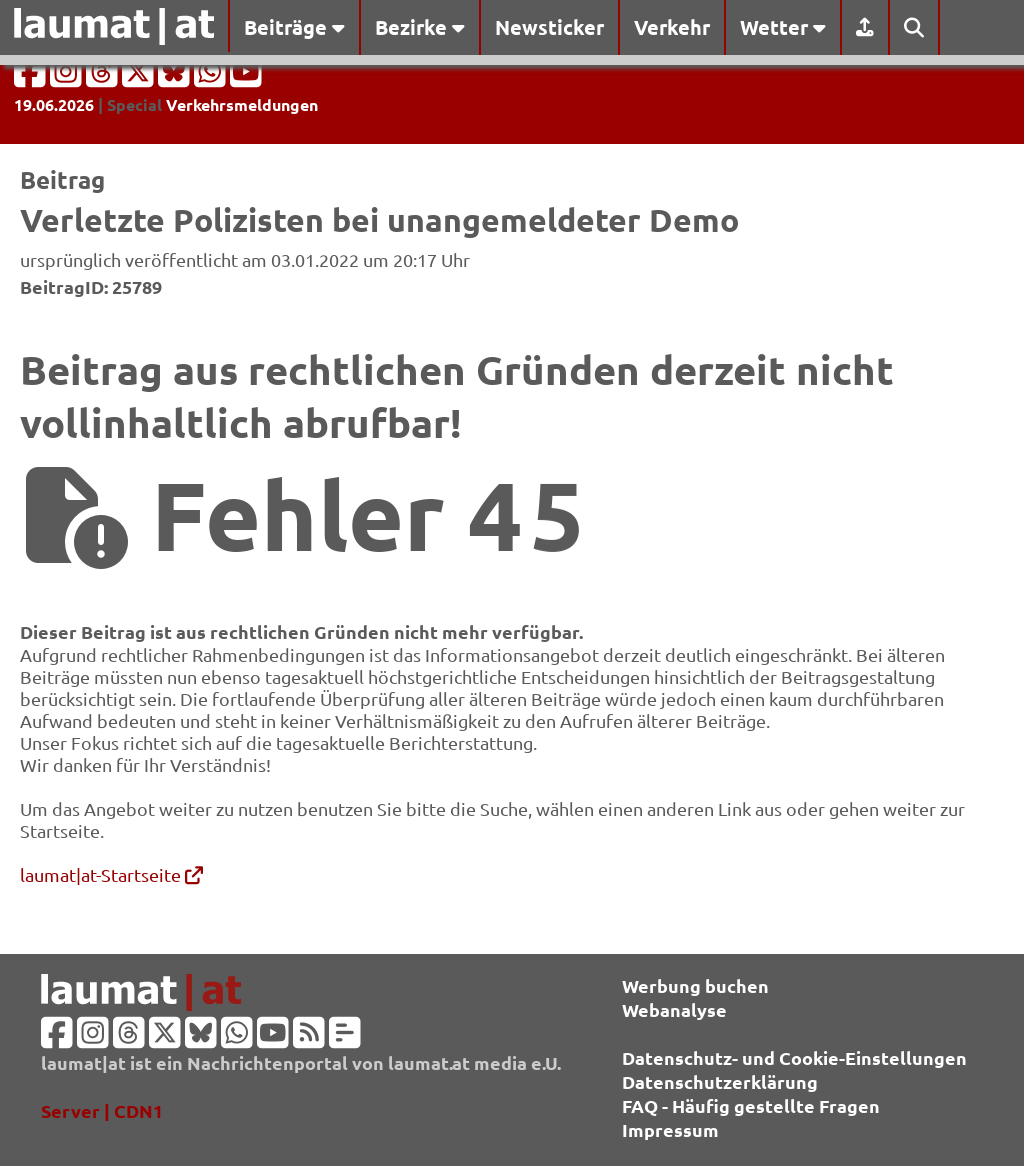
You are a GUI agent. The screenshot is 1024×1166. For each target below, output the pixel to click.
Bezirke (420, 27)
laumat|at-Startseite (111, 874)
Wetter (783, 27)
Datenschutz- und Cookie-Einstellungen (794, 1057)
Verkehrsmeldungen (242, 104)
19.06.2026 (54, 104)
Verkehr (672, 27)
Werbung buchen (695, 985)
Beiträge (294, 27)
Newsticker (549, 27)
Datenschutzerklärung (720, 1081)
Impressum (670, 1129)
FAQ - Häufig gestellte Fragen (751, 1105)
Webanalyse (674, 1009)
